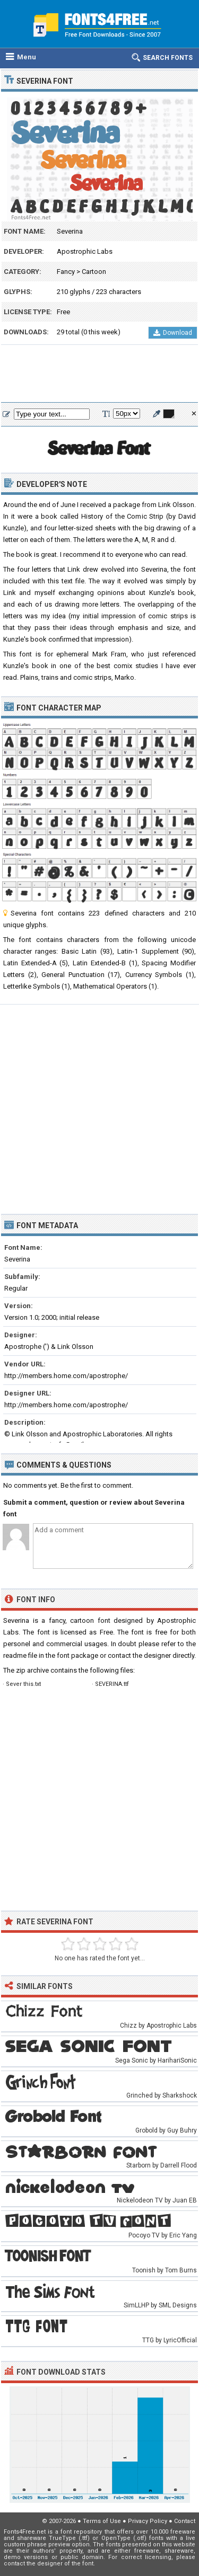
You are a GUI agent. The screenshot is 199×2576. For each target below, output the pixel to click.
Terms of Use (102, 2521)
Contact (184, 2521)
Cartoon (94, 272)
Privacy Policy (147, 2521)
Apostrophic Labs (85, 251)
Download (172, 332)
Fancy (66, 272)
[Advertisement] (99, 374)
